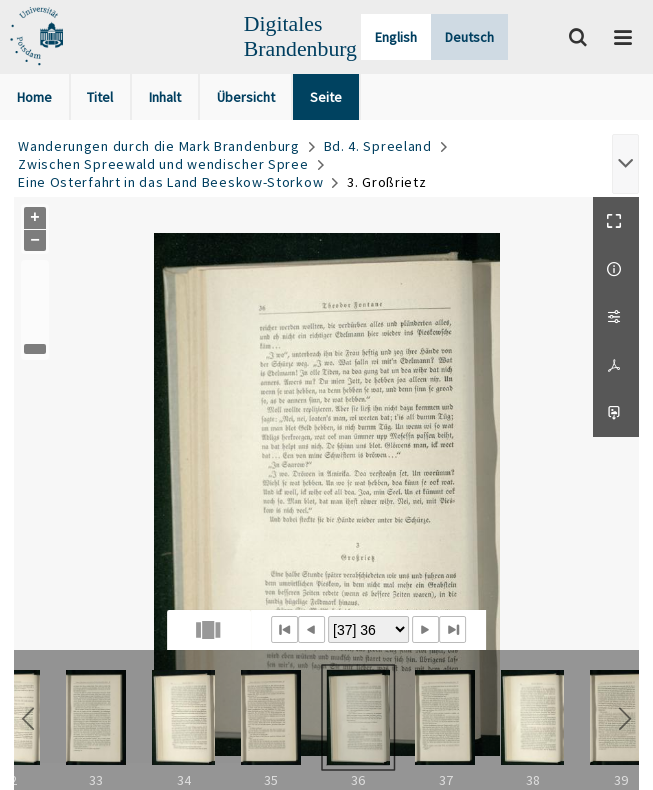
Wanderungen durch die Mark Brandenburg (159, 146)
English (396, 37)
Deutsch (469, 37)
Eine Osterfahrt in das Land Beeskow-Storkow (170, 182)
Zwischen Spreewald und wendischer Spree (163, 164)
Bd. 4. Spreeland (378, 146)
